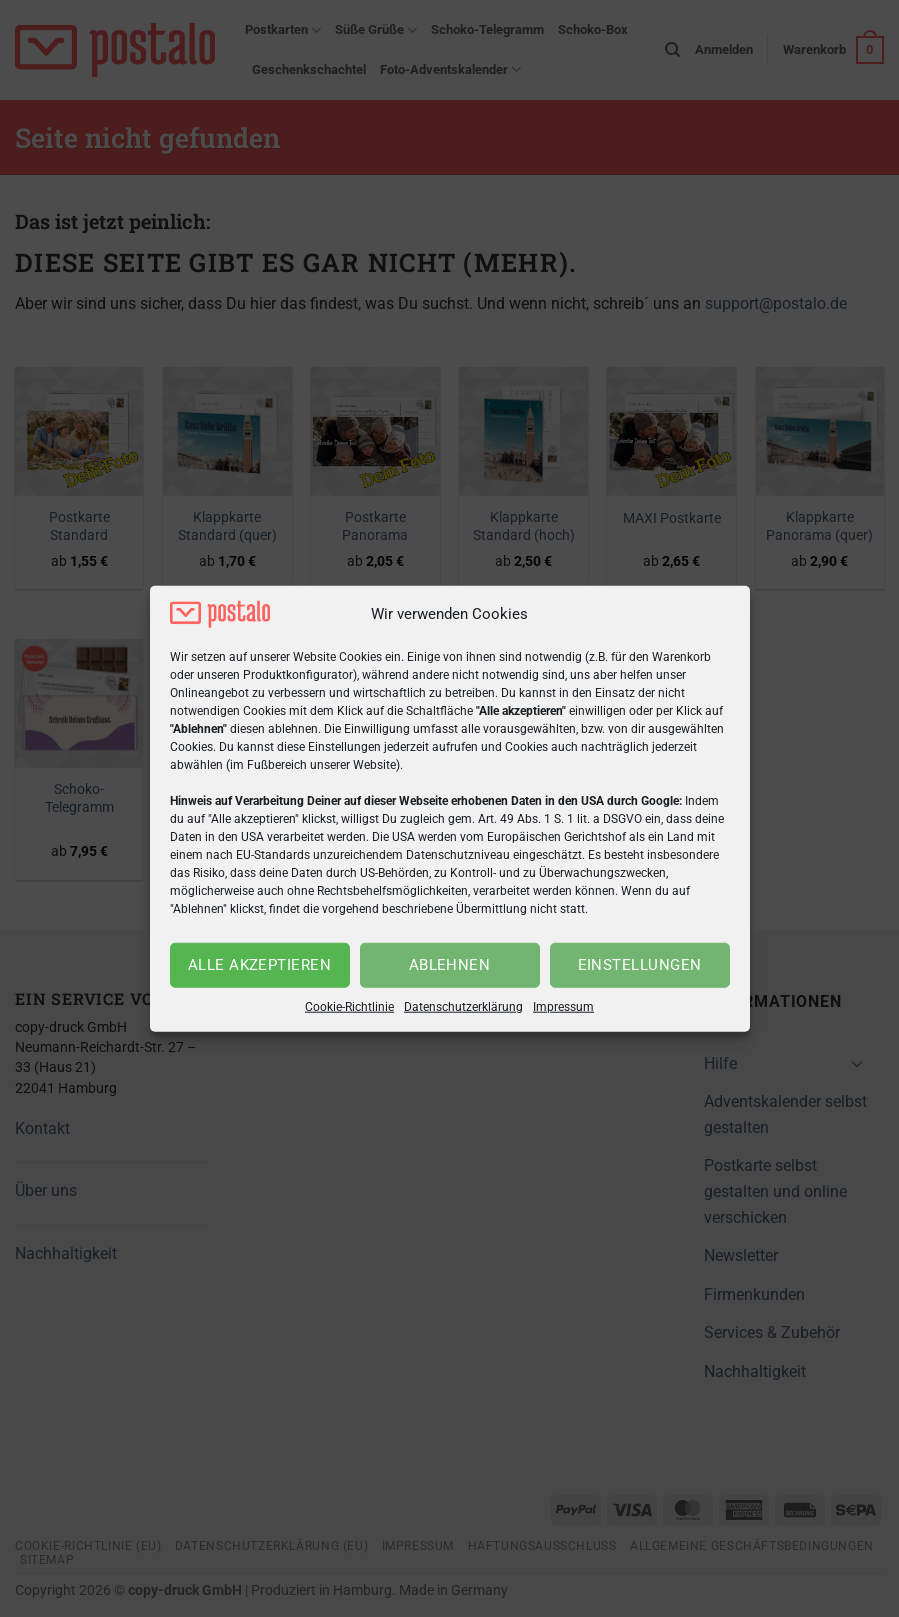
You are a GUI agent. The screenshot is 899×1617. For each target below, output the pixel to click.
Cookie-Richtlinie (349, 1007)
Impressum (563, 1007)
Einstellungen (640, 965)
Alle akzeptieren (259, 965)
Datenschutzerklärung (463, 1007)
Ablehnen (450, 965)
